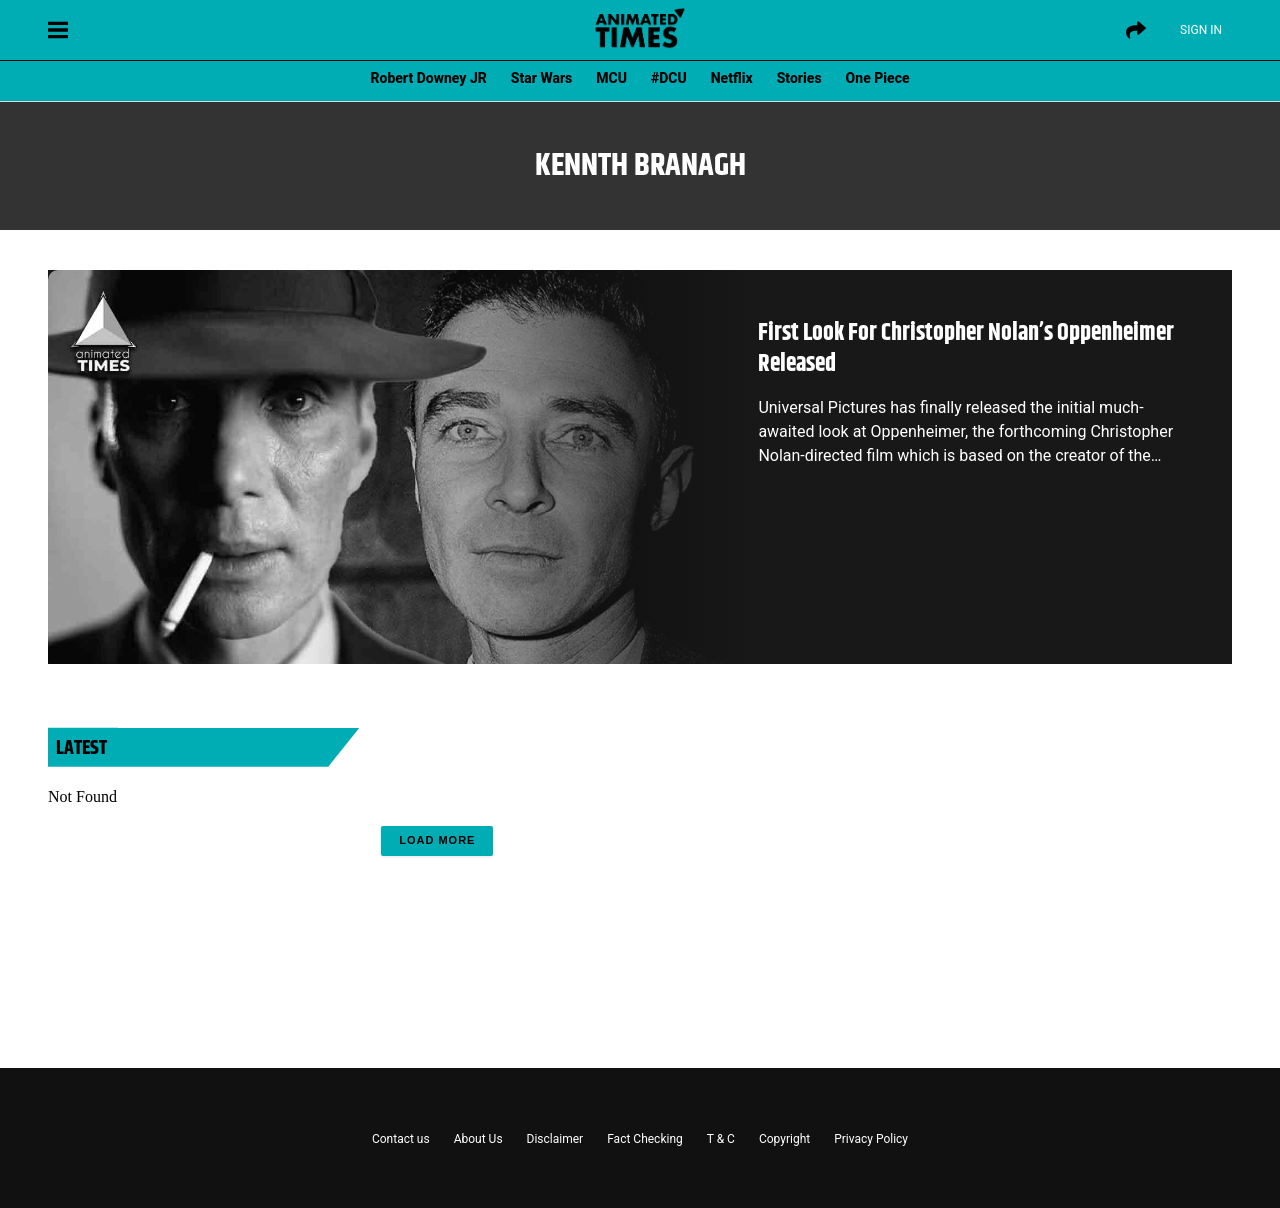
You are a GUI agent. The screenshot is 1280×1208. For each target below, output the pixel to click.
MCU (611, 78)
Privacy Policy (871, 1139)
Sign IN (1201, 30)
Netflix (732, 78)
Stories (799, 78)
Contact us (401, 1139)
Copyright (784, 1139)
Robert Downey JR (428, 78)
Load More (437, 840)
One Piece (878, 78)
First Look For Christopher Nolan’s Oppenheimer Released (966, 348)
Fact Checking (645, 1139)
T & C (721, 1139)
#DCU (669, 78)
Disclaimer (555, 1139)
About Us (478, 1139)
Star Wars (541, 78)
